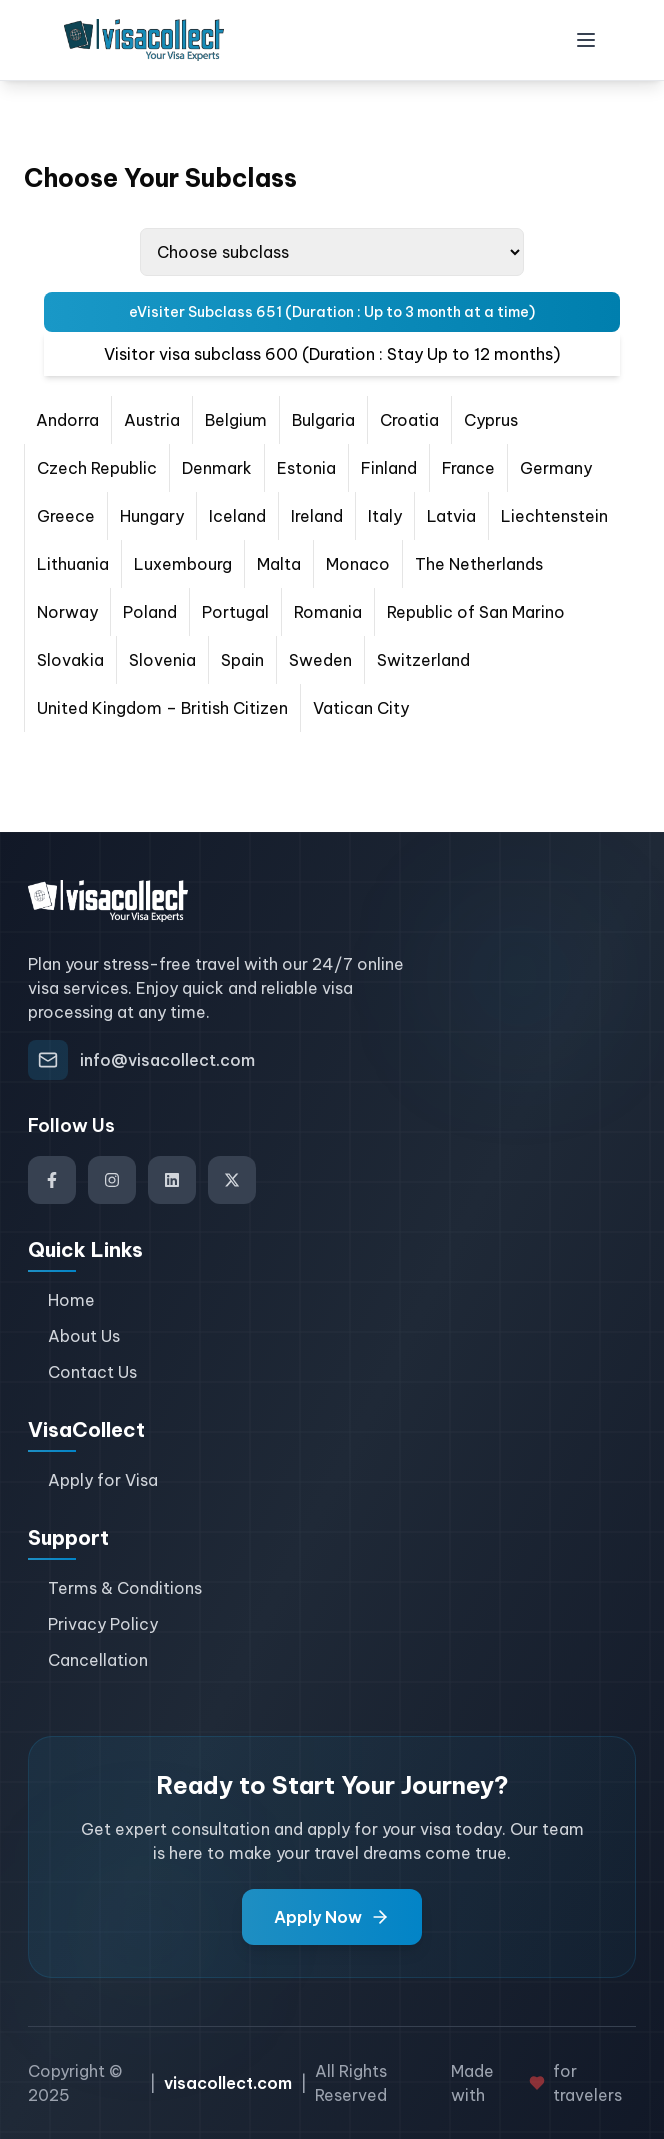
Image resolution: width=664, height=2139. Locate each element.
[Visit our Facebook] (52, 1180)
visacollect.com (228, 2083)
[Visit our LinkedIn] (172, 1180)
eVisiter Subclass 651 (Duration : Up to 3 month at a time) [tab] (332, 312)
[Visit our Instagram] (112, 1180)
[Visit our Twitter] (232, 1180)
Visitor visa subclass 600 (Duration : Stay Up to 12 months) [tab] (332, 354)
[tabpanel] (332, 564)
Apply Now (332, 1917)
